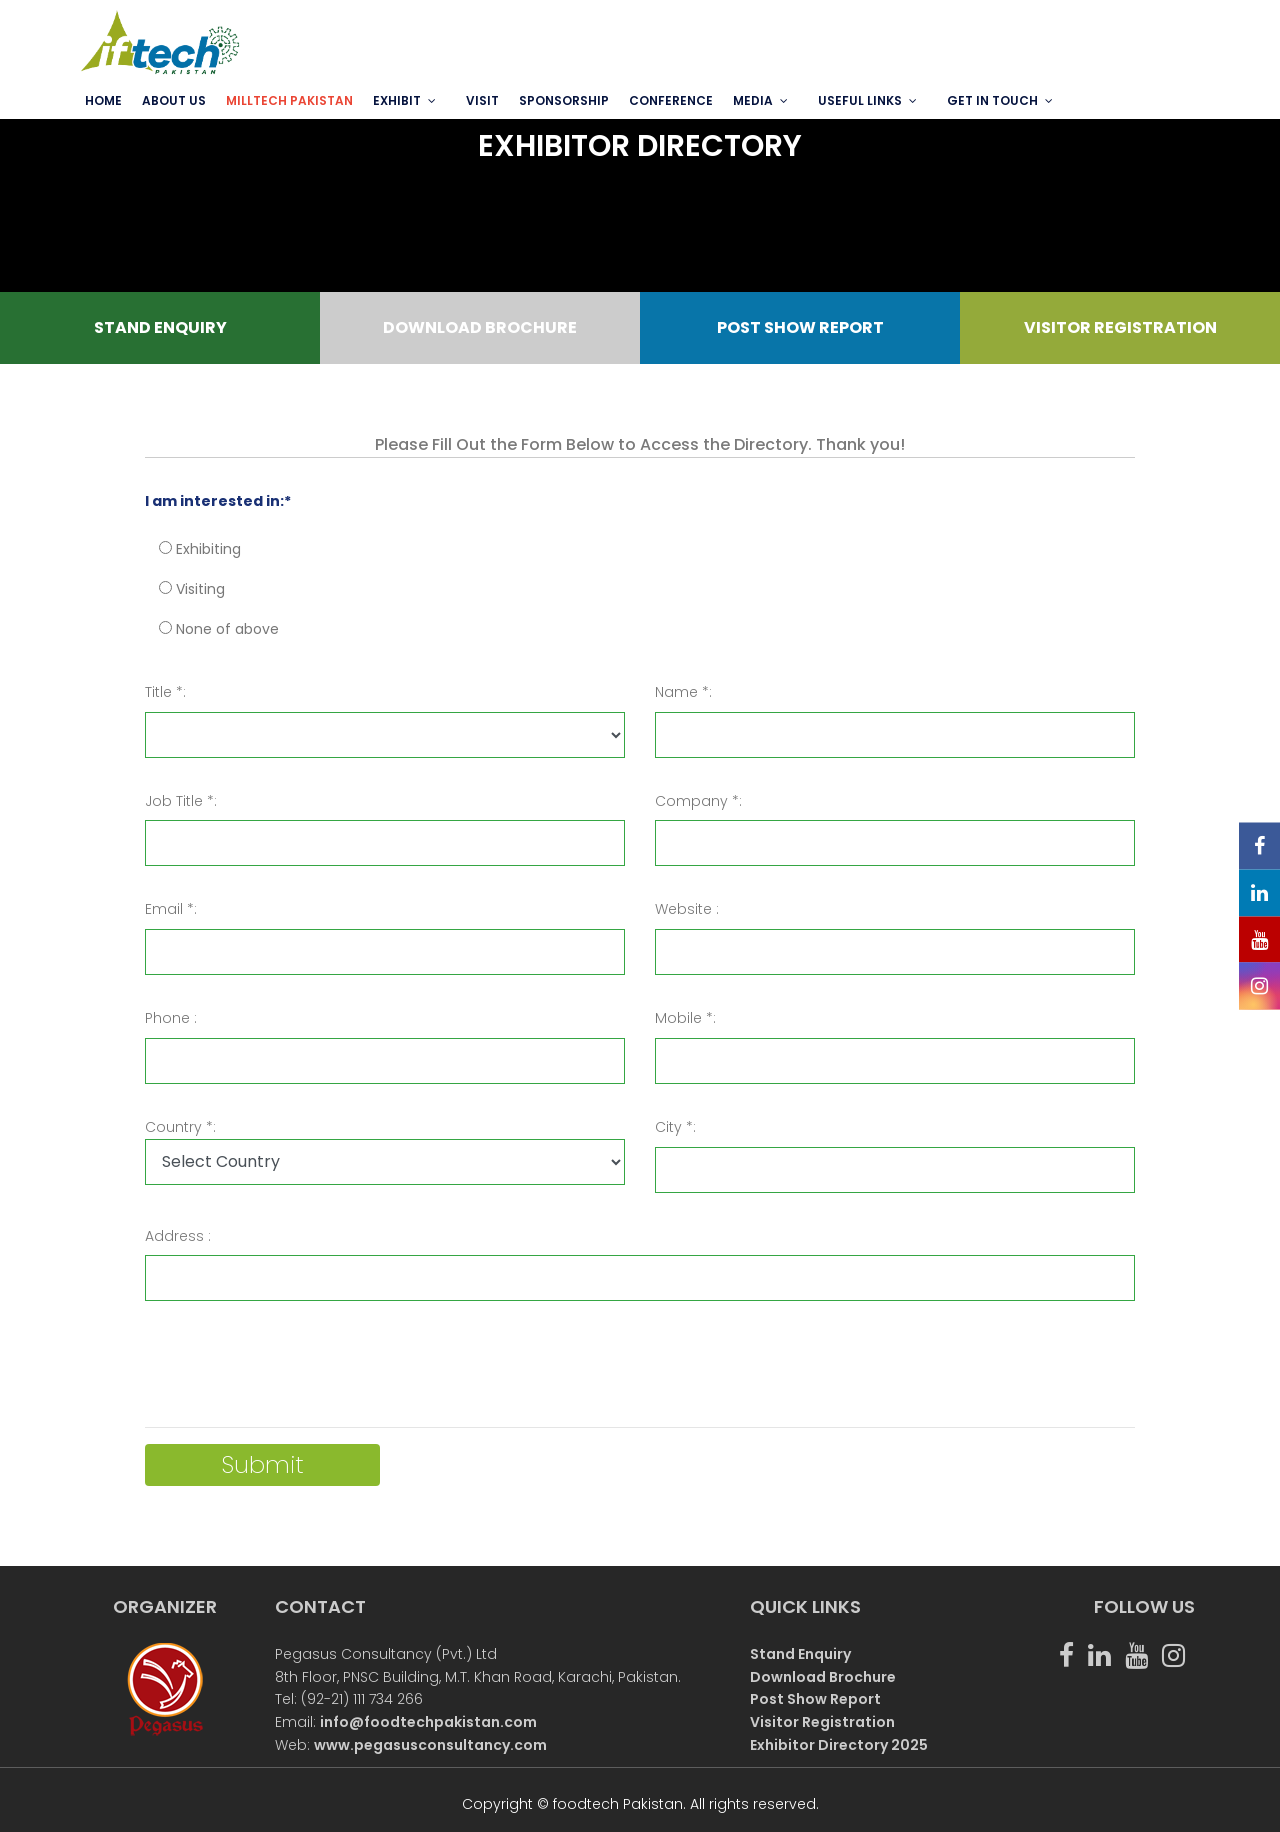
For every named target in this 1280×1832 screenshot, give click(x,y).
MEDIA (753, 100)
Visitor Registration (822, 1722)
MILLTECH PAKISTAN (289, 100)
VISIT (482, 100)
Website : (687, 909)
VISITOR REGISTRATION (1120, 327)
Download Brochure (823, 1677)
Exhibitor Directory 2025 (839, 1745)
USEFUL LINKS (860, 100)
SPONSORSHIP (564, 100)
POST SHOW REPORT (800, 327)
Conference (671, 100)
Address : (178, 1236)
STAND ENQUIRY (160, 327)
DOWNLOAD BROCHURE (480, 327)
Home (103, 100)
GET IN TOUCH (992, 100)
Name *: (683, 692)
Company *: (698, 801)
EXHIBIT (397, 100)
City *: (675, 1127)
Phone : (171, 1018)
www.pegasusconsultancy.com (430, 1745)
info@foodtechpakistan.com (428, 1722)
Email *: (171, 909)
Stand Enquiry (800, 1654)
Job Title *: (181, 801)
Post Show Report (815, 1699)
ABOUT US (174, 100)
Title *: (165, 692)
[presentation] (297, 1372)
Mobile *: (685, 1018)
